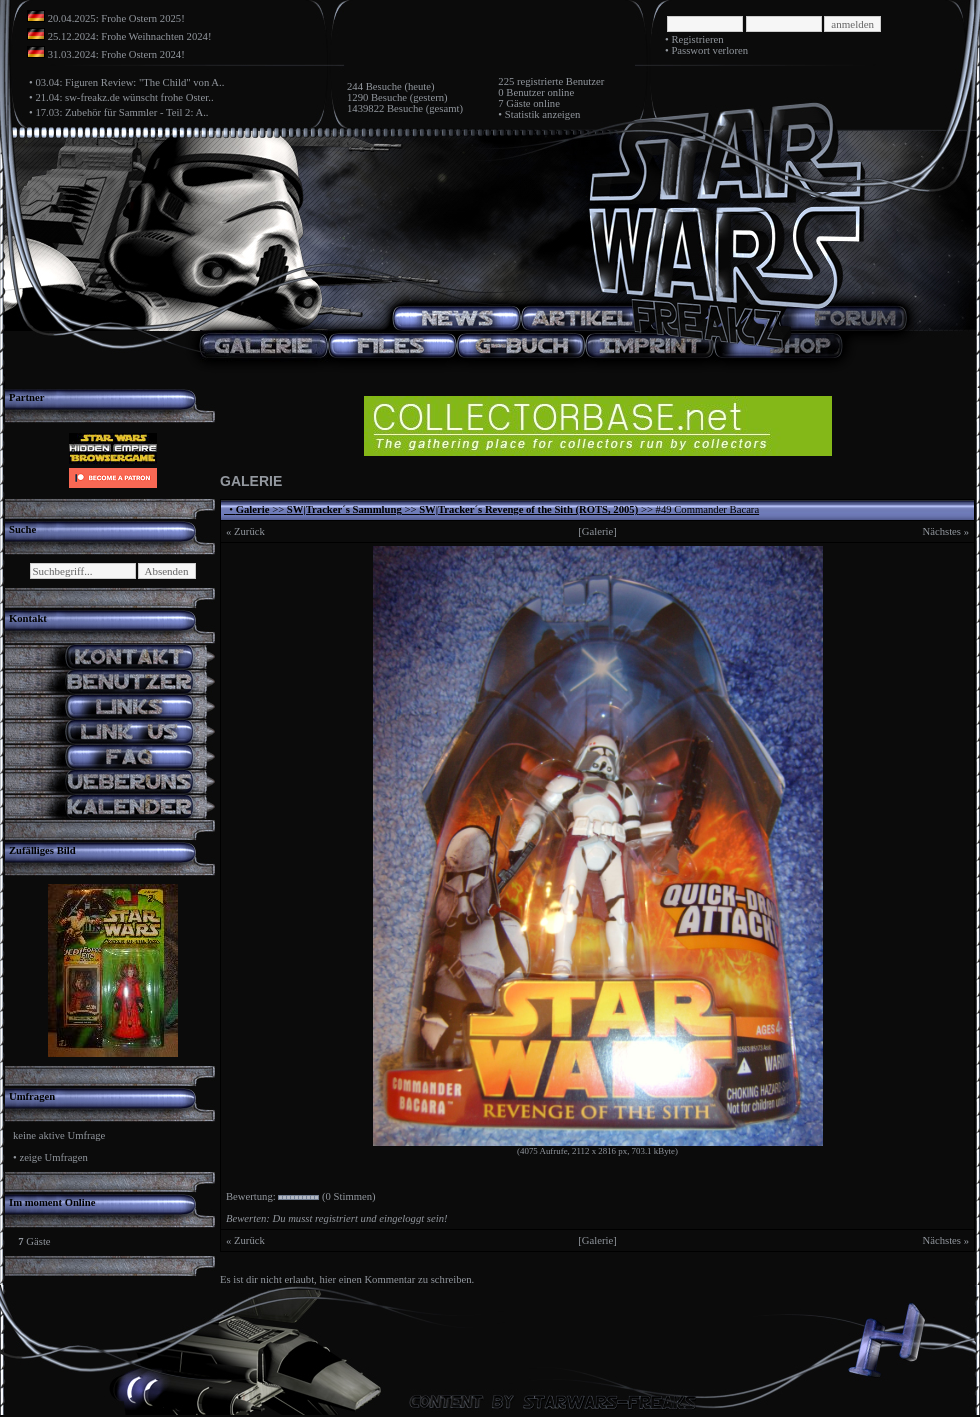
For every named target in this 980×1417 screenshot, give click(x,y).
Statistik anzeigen (542, 114)
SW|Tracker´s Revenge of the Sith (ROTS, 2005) (528, 509)
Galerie (253, 509)
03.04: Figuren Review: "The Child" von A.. (129, 82)
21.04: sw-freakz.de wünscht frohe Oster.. (124, 97)
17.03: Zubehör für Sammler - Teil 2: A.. (121, 112)
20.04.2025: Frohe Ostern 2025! (116, 18)
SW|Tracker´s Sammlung (344, 509)
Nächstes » (946, 531)
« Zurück (245, 531)
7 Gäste (514, 103)
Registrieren (697, 39)
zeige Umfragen (53, 1157)
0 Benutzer (521, 92)
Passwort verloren (709, 50)
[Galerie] (597, 531)
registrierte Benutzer (560, 81)
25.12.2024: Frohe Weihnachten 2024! (130, 36)
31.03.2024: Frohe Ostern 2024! (116, 54)
